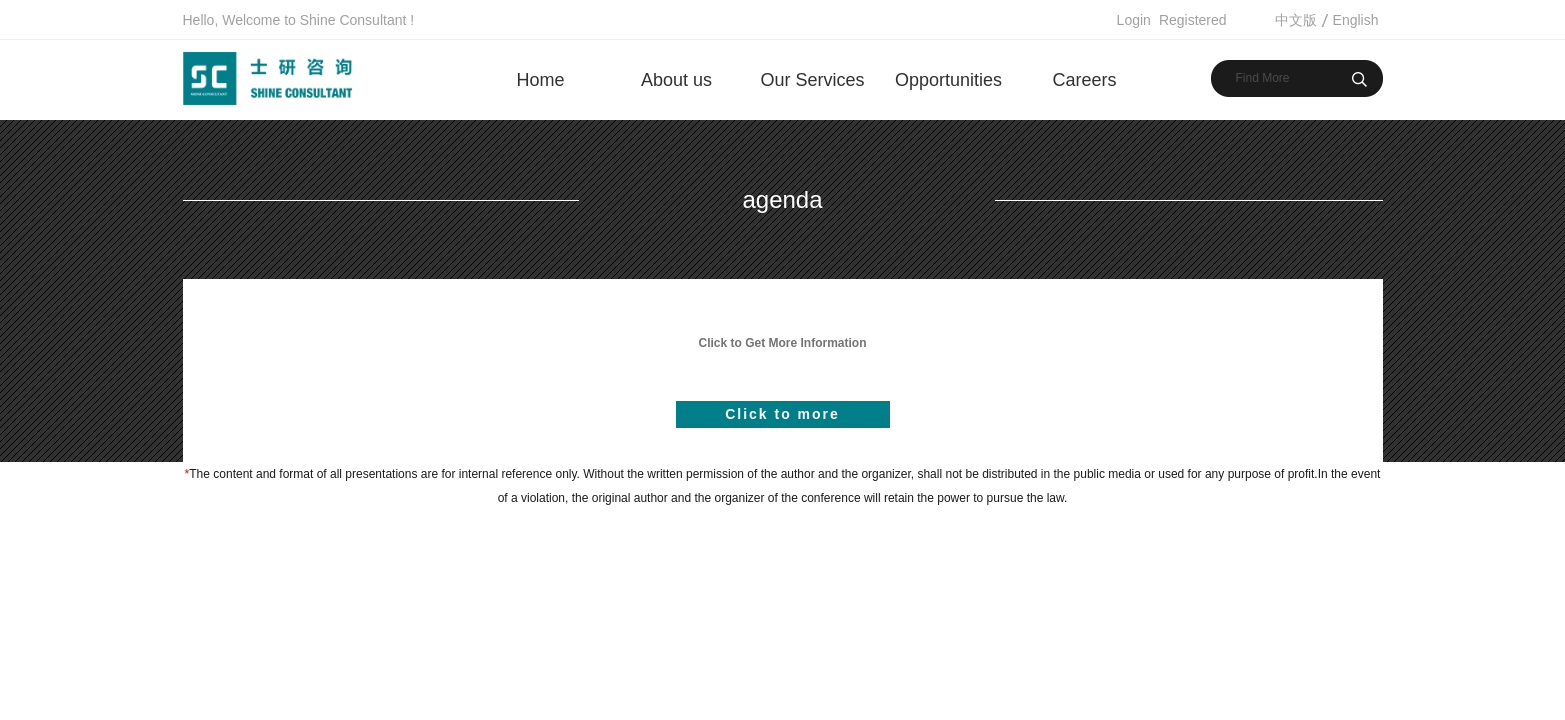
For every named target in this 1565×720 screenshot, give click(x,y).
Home (540, 80)
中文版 (1296, 20)
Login (1134, 20)
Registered (1193, 20)
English (1356, 20)
